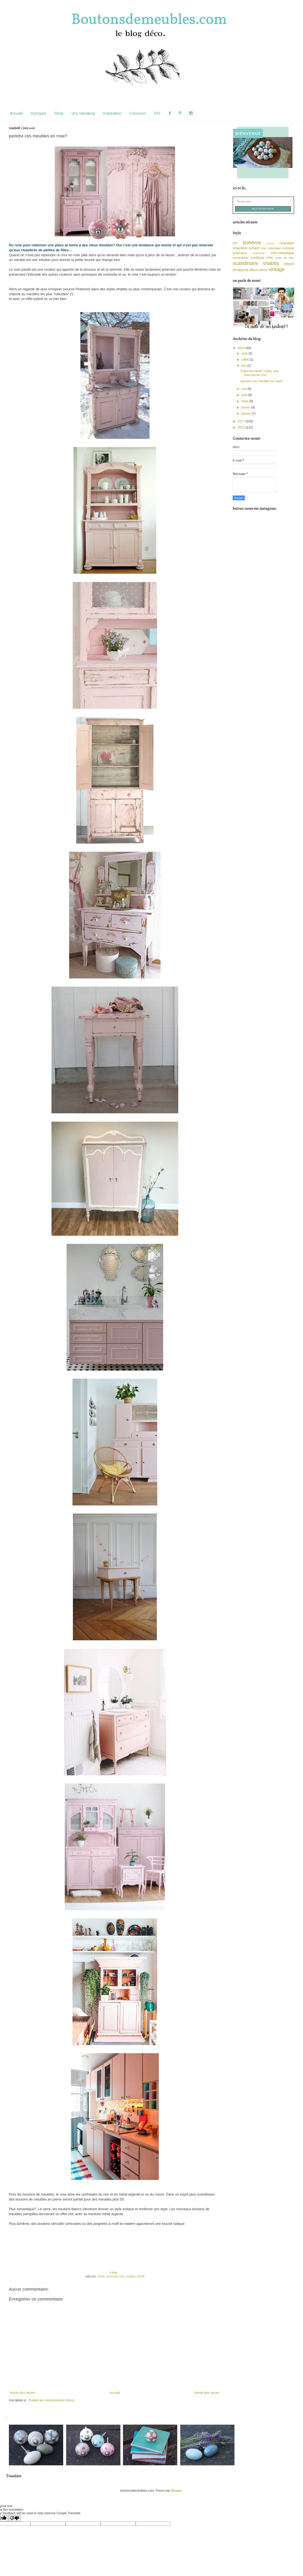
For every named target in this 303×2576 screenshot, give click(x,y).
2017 (242, 421)
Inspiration (112, 113)
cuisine (288, 248)
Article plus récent (22, 2392)
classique (274, 248)
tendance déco (245, 270)
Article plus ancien (207, 2392)
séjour (289, 264)
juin (244, 365)
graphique (240, 253)
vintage (276, 269)
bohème (252, 242)
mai (244, 389)
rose (101, 2276)
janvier (246, 413)
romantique (241, 257)
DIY (157, 113)
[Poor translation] (14, 2518)
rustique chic (115, 2276)
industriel (259, 253)
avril (244, 395)
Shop (58, 113)
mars (245, 401)
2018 (242, 348)
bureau (271, 243)
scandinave (245, 263)
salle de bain (285, 257)
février (246, 407)
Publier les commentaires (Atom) (52, 2400)
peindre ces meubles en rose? (262, 381)
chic (263, 248)
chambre (286, 243)
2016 (242, 427)
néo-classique (282, 253)
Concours (137, 113)
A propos (38, 113)
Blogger (176, 2490)
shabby (130, 2276)
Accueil (16, 113)
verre (141, 2276)
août (245, 353)
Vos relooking (83, 113)
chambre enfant (246, 248)
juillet (245, 359)
